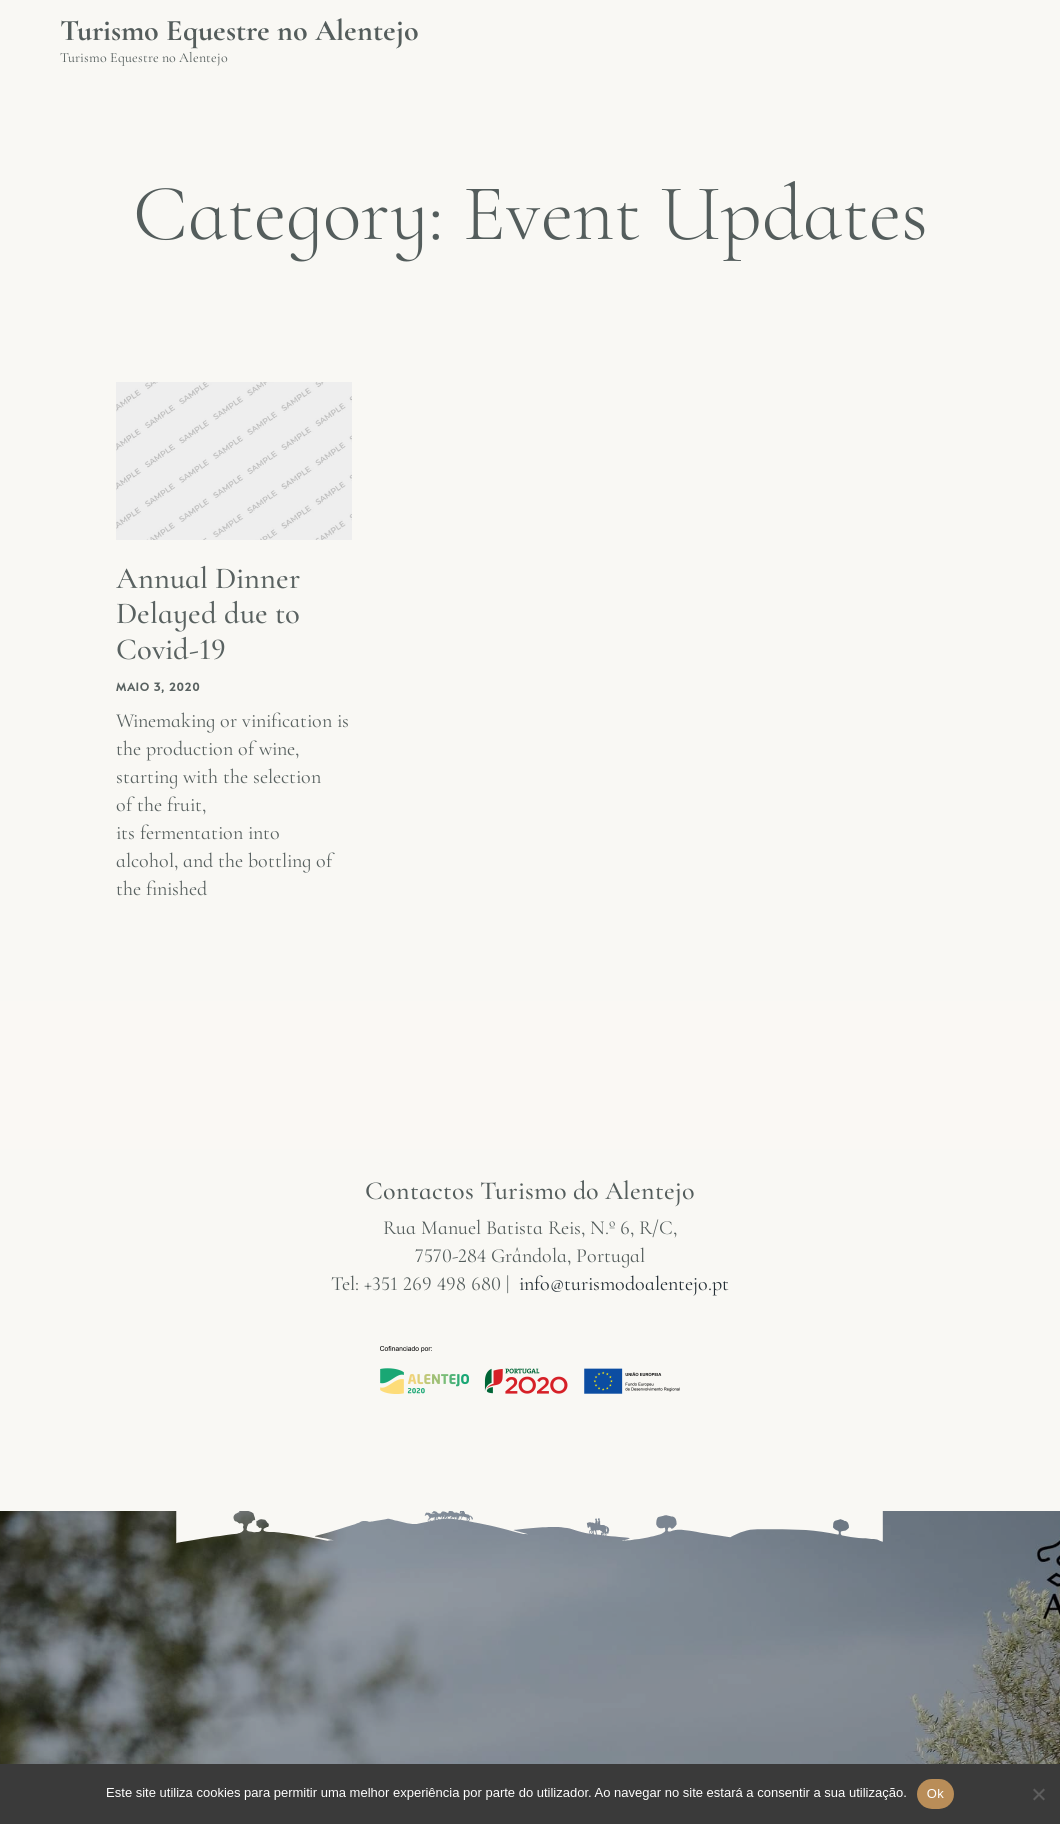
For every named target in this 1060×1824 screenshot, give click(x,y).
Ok (935, 1793)
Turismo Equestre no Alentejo (239, 31)
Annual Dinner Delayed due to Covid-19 (213, 612)
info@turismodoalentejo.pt (624, 1283)
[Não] (1037, 1804)
